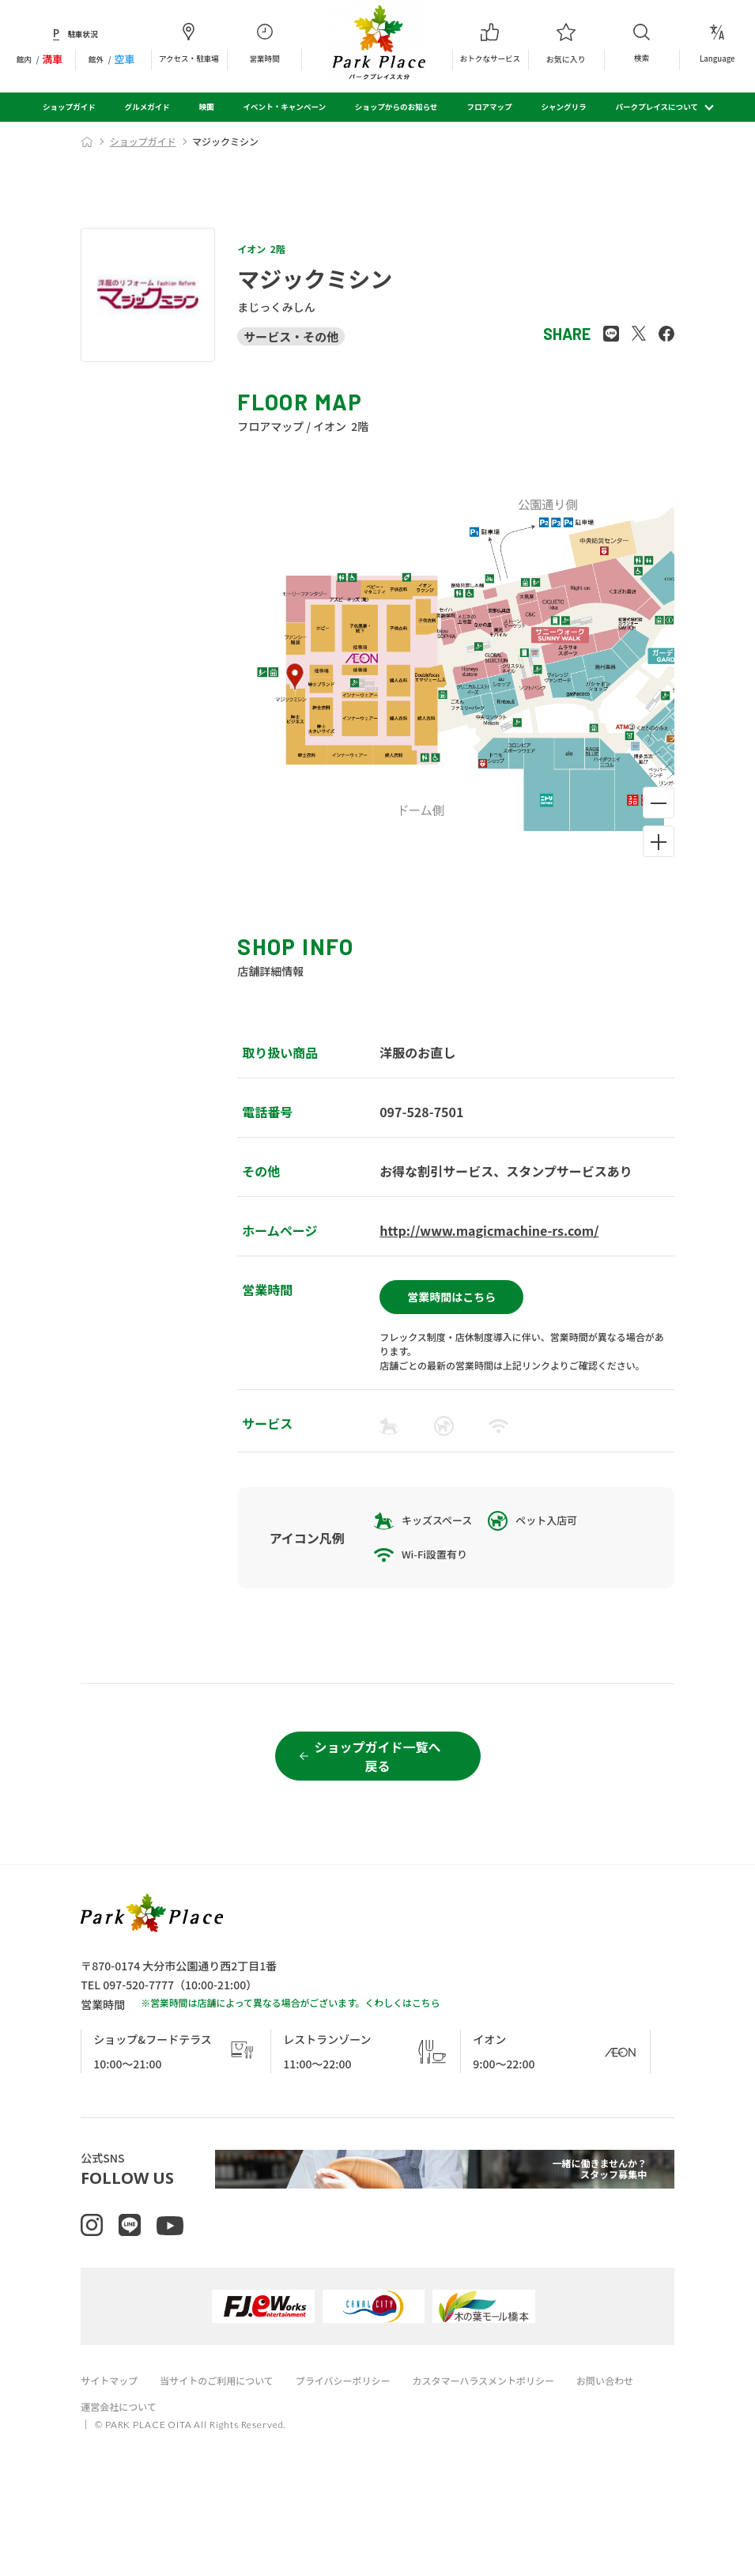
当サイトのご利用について (226, 2452)
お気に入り (566, 43)
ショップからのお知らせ (396, 106)
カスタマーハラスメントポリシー (510, 2452)
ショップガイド (69, 106)
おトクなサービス (490, 43)
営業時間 (265, 43)
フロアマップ (489, 106)
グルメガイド (147, 106)
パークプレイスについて (657, 106)
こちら (426, 2057)
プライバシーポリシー (361, 2452)
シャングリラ (563, 106)
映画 (206, 106)
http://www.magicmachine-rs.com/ (488, 1230)
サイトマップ (111, 2452)
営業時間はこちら (451, 1290)
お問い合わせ (641, 2452)
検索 (642, 42)
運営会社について (122, 2478)
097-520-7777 (138, 2040)
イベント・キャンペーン (285, 106)
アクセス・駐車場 (189, 43)
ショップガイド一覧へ (377, 1812)
